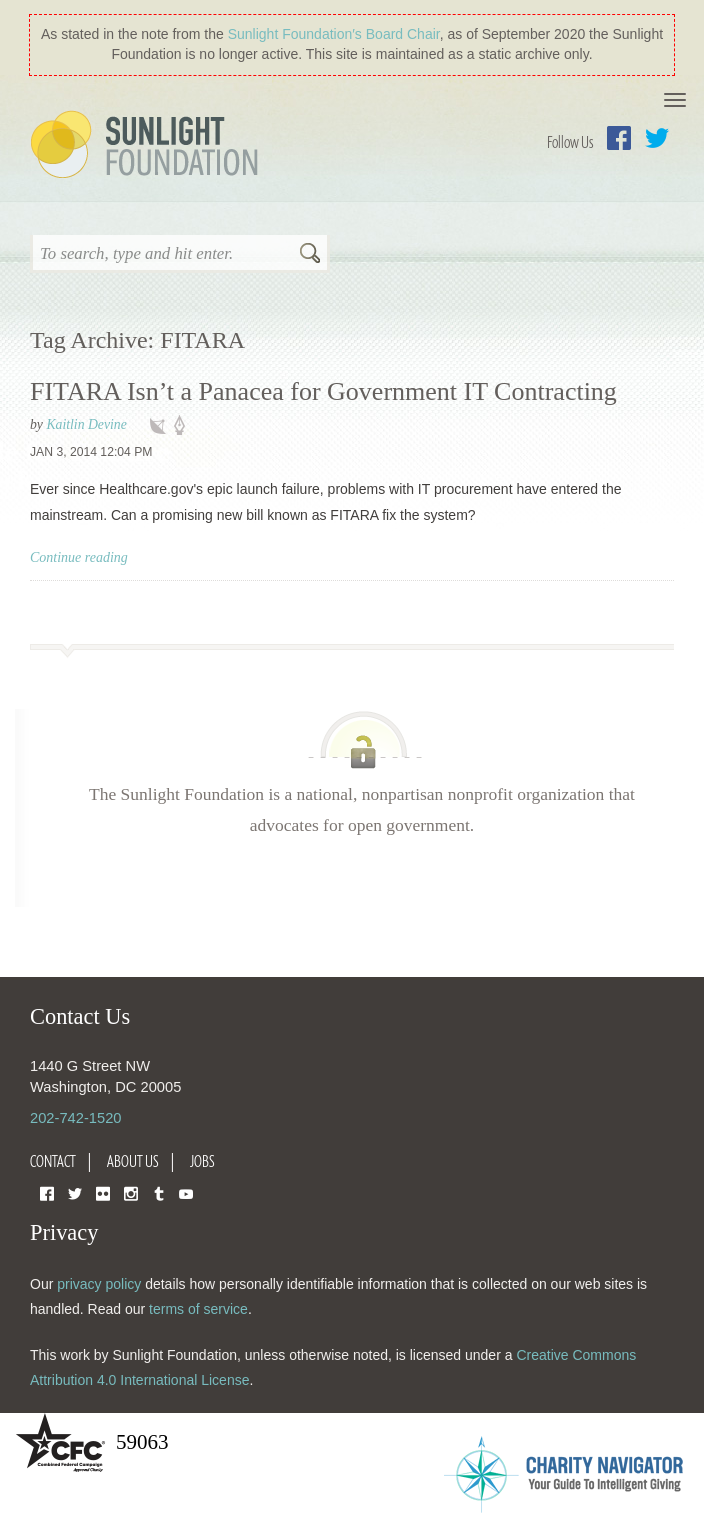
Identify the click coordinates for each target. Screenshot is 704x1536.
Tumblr (159, 1192)
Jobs (202, 1161)
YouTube (186, 1192)
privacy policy (99, 1284)
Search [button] (310, 255)
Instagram (131, 1192)
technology (162, 426)
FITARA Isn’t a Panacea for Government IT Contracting (323, 391)
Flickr (103, 1192)
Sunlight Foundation (148, 146)
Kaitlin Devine (86, 424)
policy (186, 426)
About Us (133, 1161)
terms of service (198, 1309)
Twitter (657, 138)
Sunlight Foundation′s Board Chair (334, 34)
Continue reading (79, 557)
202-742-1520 (75, 1118)
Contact (53, 1161)
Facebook (619, 138)
